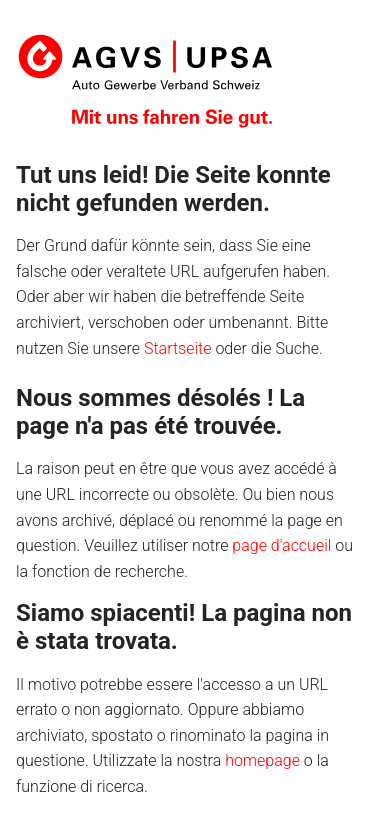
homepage (262, 760)
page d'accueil (281, 545)
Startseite (178, 348)
